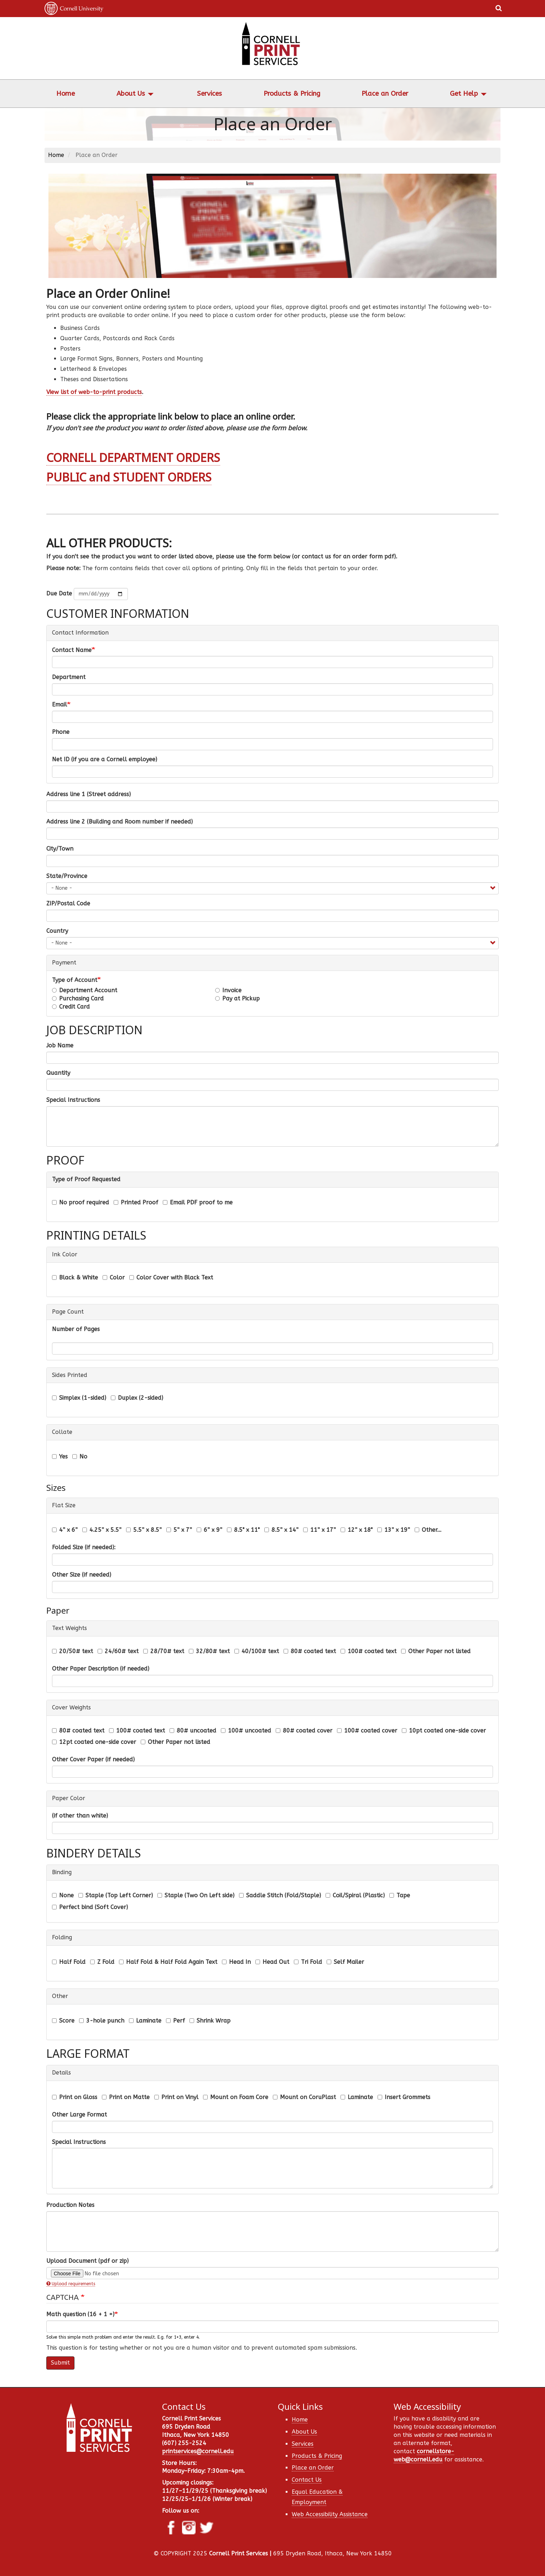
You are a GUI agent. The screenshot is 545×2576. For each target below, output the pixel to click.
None (63, 1895)
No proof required (80, 1202)
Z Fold (102, 1962)
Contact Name (72, 650)
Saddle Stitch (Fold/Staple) (280, 1895)
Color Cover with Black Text (171, 1277)
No (79, 1456)
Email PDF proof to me (198, 1202)
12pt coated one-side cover (94, 1742)
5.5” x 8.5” (144, 1529)
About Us (130, 94)
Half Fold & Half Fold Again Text (168, 1962)
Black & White (75, 1277)
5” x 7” (179, 1529)
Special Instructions (73, 1100)
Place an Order (385, 94)
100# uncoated (246, 1730)
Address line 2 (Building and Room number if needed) (119, 821)
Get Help (464, 94)
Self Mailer (345, 1962)
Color (114, 1277)
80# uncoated (193, 1730)
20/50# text (72, 1651)
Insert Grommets (404, 2097)
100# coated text (368, 1651)
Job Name (59, 1045)
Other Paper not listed (436, 1651)
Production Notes (70, 2205)
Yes (60, 1456)
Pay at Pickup (237, 998)
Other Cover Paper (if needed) (93, 1759)
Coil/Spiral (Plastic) (355, 1895)
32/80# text (209, 1651)
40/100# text (256, 1651)
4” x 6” (65, 1529)
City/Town (59, 848)
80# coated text (310, 1651)
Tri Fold (308, 1962)
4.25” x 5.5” (101, 1529)
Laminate (145, 2020)
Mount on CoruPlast (304, 2097)
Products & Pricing (292, 94)
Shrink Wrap (210, 2020)
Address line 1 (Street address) (88, 794)
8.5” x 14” (281, 1529)
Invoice (228, 990)
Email (59, 704)
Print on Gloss (74, 2097)
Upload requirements (70, 2283)
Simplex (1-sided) (79, 1397)
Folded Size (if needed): (83, 1547)
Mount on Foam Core (235, 2097)
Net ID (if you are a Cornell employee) (104, 759)
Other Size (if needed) (81, 1574)
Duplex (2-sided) (137, 1397)
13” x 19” (393, 1529)
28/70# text (163, 1651)
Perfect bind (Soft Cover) (90, 1907)
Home (65, 94)
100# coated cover (367, 1730)
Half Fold (68, 1962)
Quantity (58, 1072)
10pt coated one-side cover (444, 1730)
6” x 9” (209, 1529)
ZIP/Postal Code (68, 903)
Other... (428, 1529)
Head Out (272, 1962)
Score (63, 2020)
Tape (399, 1895)
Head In (236, 1962)
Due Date (59, 593)
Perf (175, 2020)
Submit (60, 2362)
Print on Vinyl (176, 2097)
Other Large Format (79, 2114)
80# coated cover (304, 1730)
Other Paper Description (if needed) (100, 1668)
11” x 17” (319, 1529)
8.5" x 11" (243, 1529)
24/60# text (118, 1651)
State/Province (66, 876)
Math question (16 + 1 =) (80, 2314)
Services (209, 94)
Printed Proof (136, 1202)
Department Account (84, 990)
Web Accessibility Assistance (330, 2514)
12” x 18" (357, 1529)
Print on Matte (126, 2097)
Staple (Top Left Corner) (115, 1895)
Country (57, 930)
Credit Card (71, 1006)
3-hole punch (101, 2020)
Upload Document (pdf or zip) (87, 2260)
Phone (60, 732)
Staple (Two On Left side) (195, 1895)
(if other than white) (80, 1815)
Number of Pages (76, 1329)
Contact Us (307, 2479)
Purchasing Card (78, 998)
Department (68, 677)
